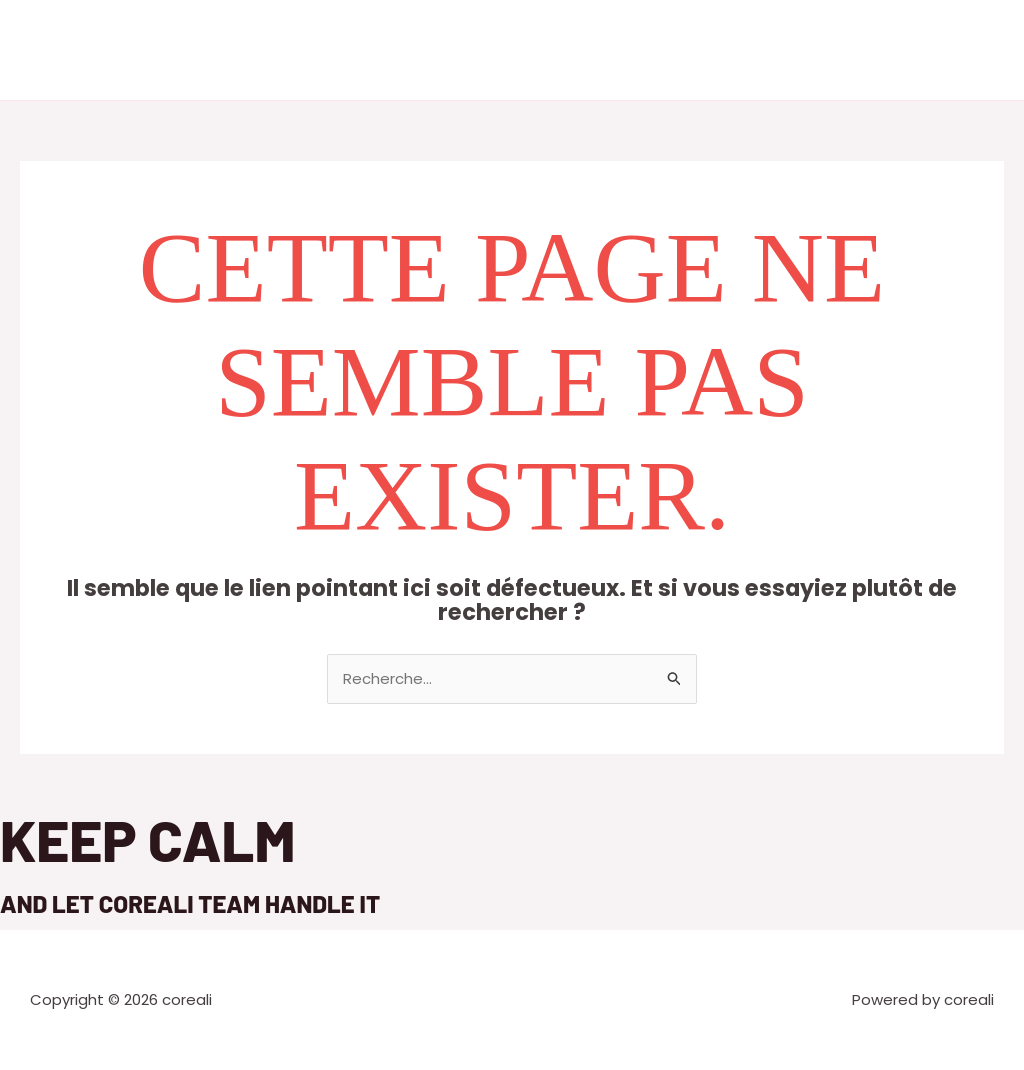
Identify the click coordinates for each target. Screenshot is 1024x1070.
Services (498, 50)
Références (595, 50)
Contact (692, 50)
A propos (411, 50)
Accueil (327, 50)
